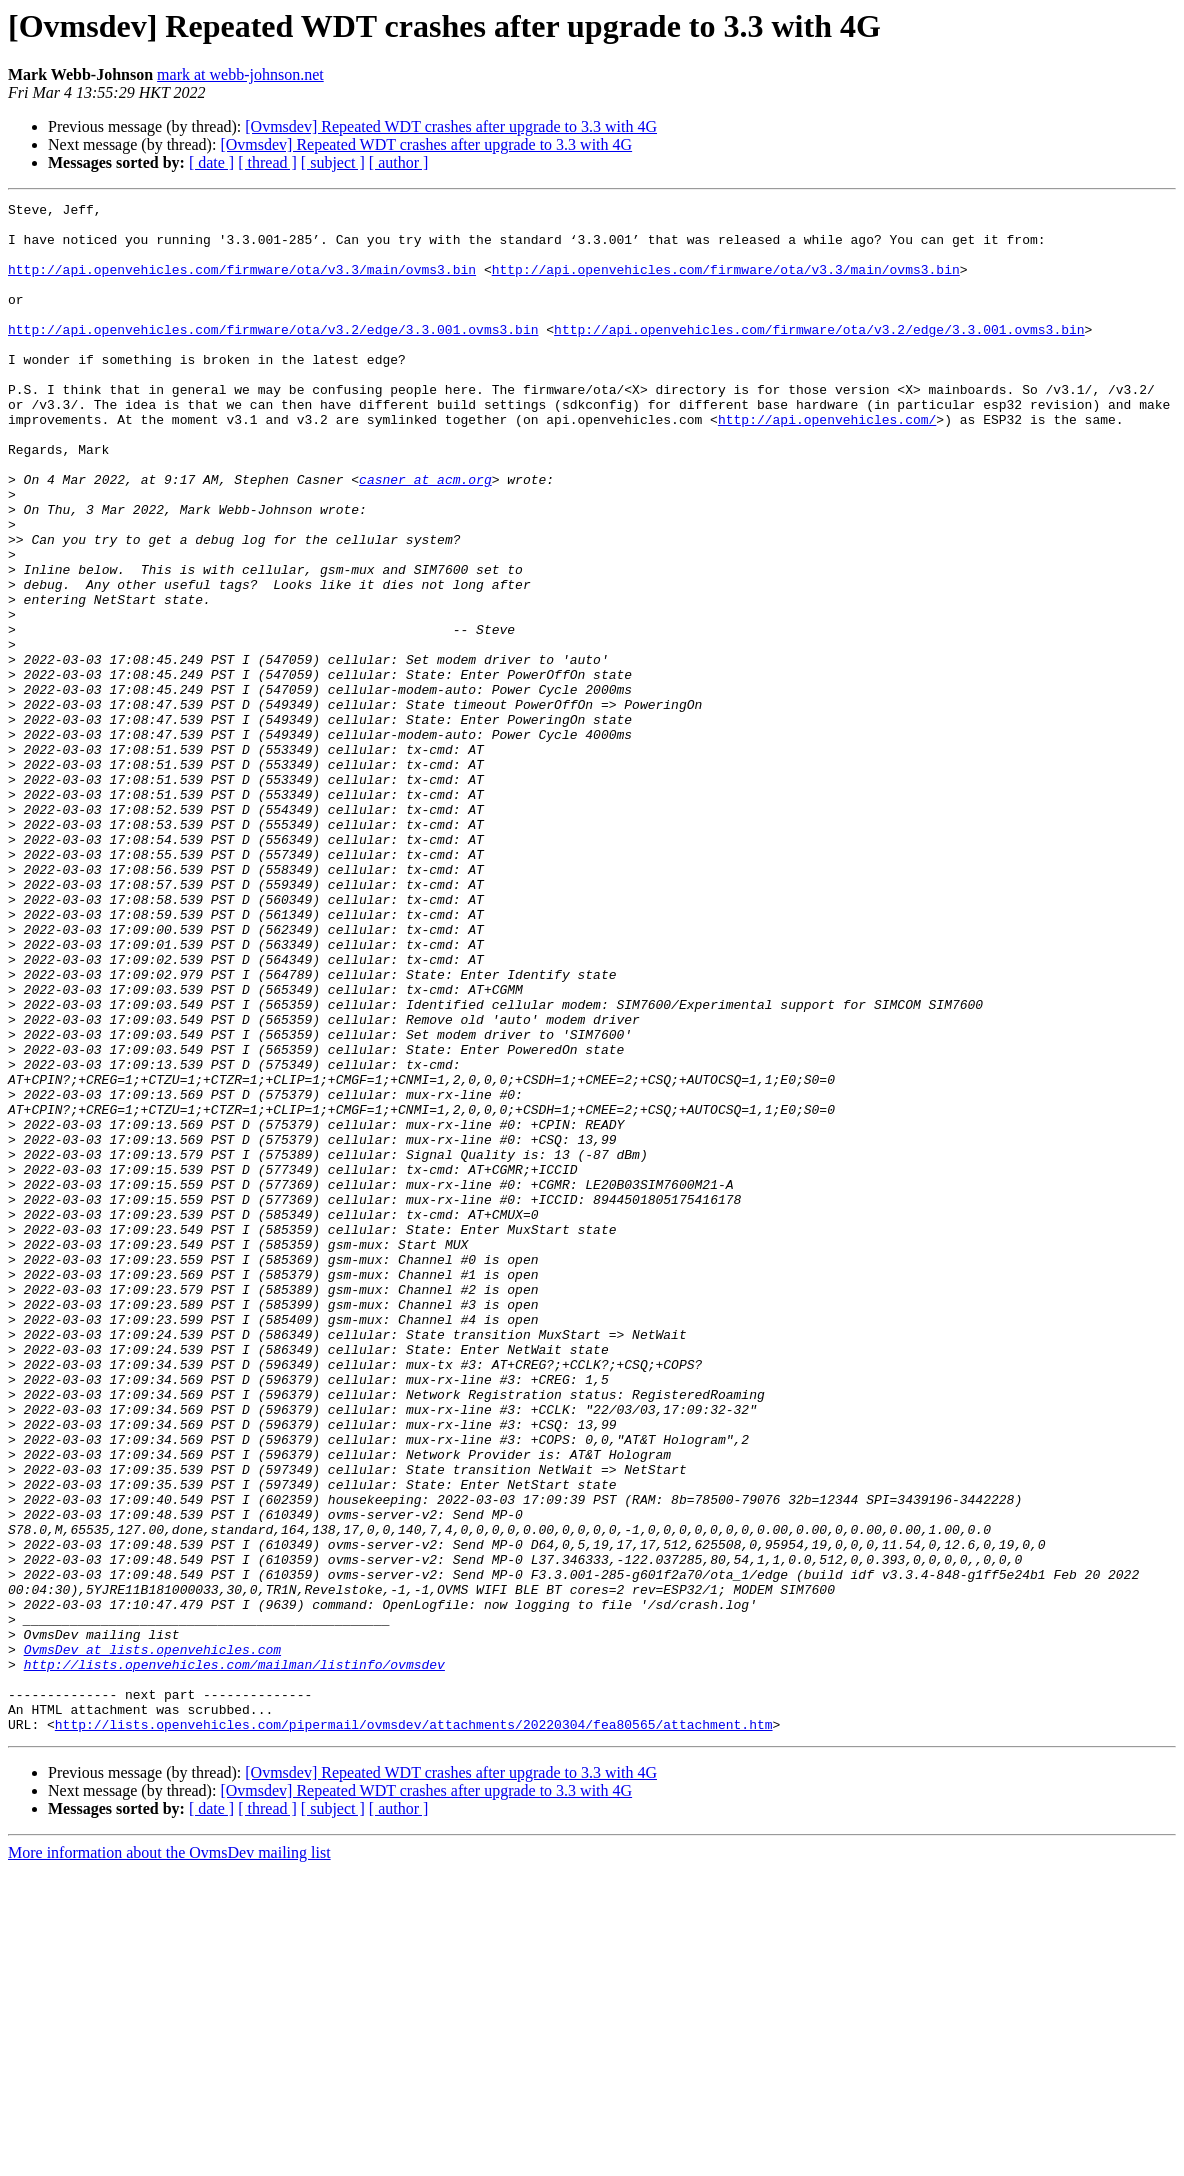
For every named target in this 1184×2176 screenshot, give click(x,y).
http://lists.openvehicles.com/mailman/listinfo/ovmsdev (234, 1958)
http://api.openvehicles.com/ (827, 464)
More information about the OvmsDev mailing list (169, 2158)
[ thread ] (267, 162)
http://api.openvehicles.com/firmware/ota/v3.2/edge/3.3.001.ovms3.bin (273, 356)
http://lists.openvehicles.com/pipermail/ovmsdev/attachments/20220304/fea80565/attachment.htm (414, 2030)
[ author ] (399, 162)
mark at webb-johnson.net (240, 74)
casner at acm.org (425, 536)
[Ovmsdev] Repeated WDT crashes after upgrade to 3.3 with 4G (451, 126)
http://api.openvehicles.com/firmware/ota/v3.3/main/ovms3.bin (242, 284)
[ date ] (211, 162)
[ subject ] (333, 162)
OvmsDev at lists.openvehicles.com (152, 1940)
